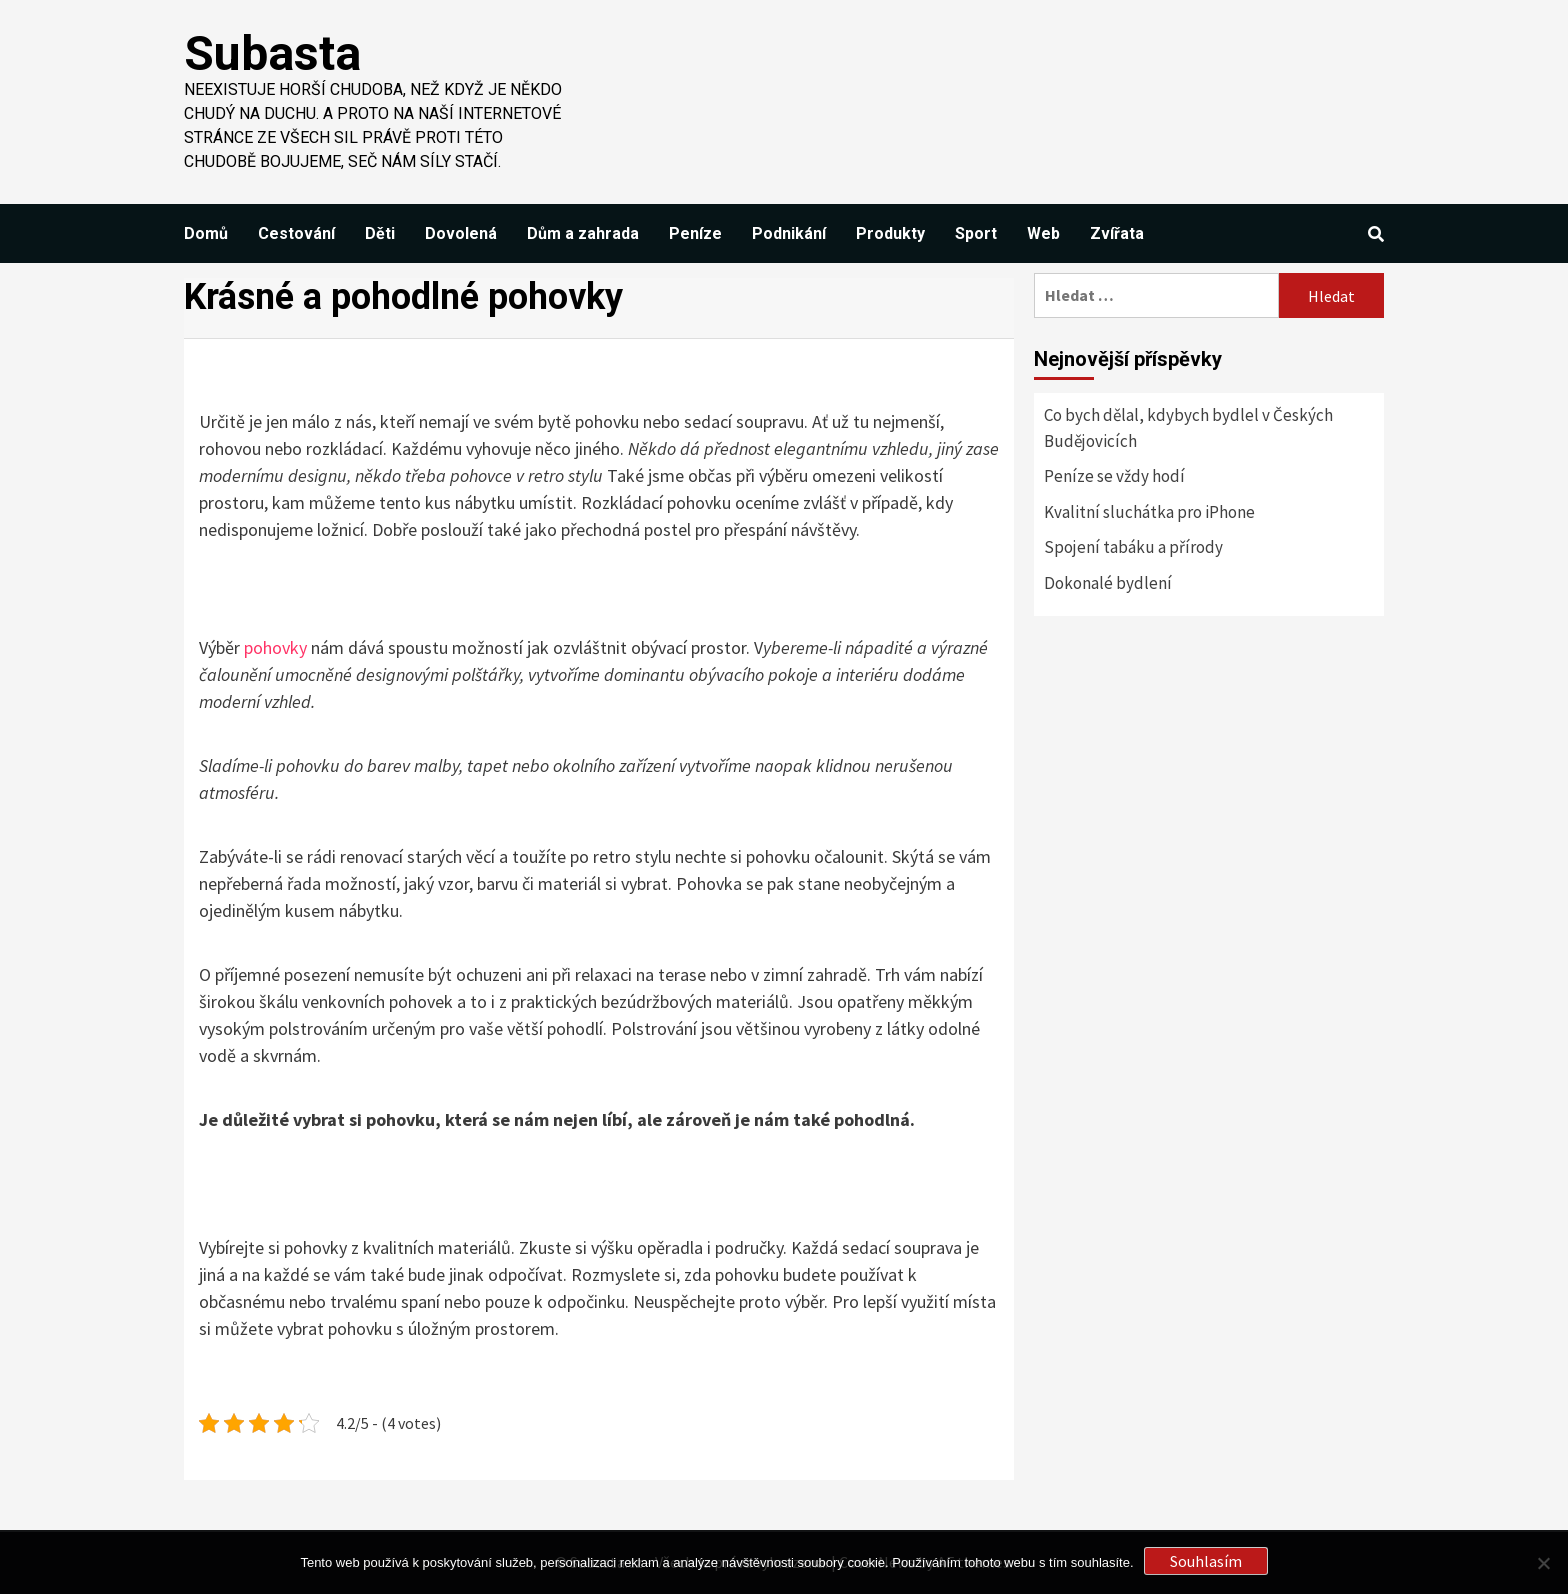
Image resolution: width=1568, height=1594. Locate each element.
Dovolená (461, 233)
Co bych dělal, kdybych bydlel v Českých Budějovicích (1188, 428)
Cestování (296, 233)
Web (1043, 233)
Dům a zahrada (583, 233)
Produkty (890, 233)
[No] (1543, 1563)
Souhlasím (1206, 1561)
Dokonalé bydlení (1108, 583)
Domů (206, 233)
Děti (380, 233)
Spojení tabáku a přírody (1133, 547)
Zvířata (1117, 233)
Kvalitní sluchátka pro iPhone (1149, 512)
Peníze (695, 233)
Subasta (272, 53)
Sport (976, 233)
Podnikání (789, 233)
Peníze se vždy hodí (1114, 476)
